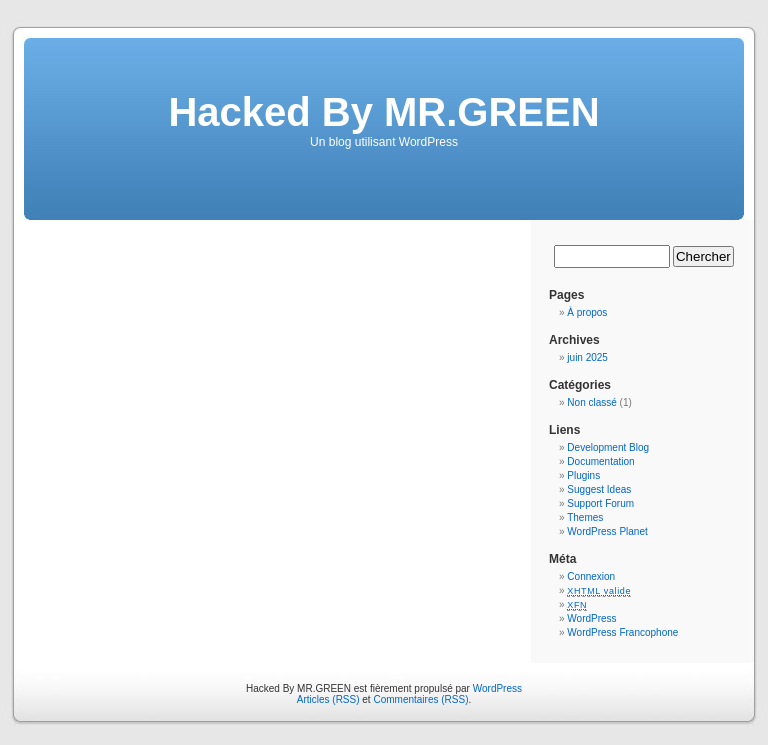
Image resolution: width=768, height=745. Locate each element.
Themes (585, 517)
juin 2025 (587, 357)
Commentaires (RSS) (420, 699)
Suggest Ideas (599, 489)
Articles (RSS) (328, 699)
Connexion (591, 576)
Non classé (591, 402)
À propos (587, 312)
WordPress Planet (607, 531)
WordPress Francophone (622, 632)
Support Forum (600, 503)
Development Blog (608, 447)
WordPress (591, 618)
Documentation (600, 461)
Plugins (583, 475)
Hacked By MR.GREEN (383, 112)
